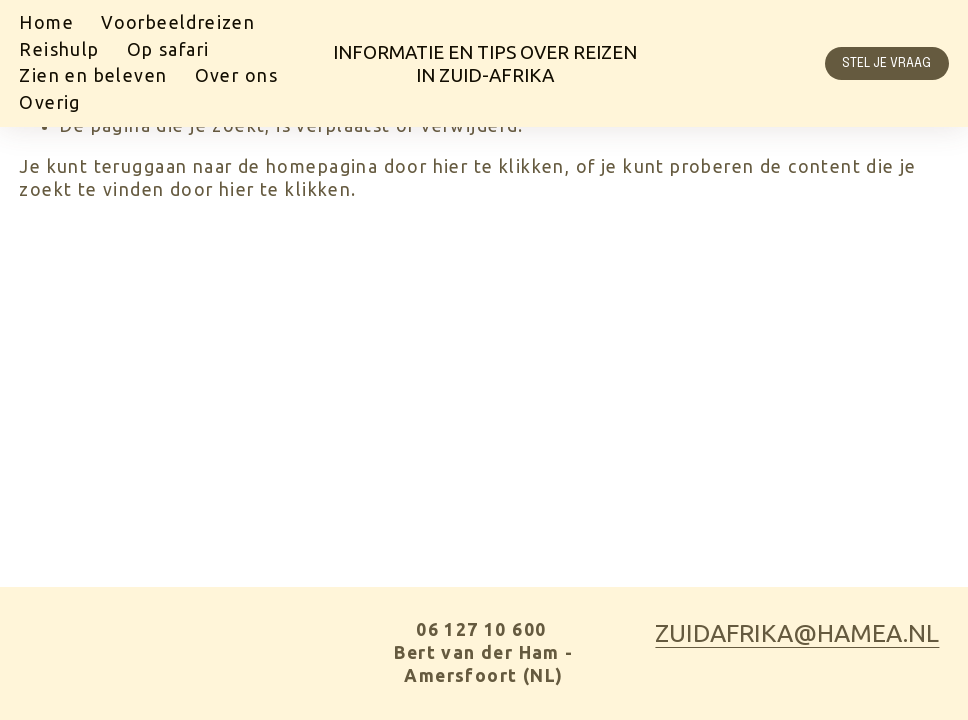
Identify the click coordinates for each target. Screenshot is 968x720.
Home (46, 22)
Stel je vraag (886, 63)
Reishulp (59, 49)
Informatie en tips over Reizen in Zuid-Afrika (485, 63)
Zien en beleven (93, 75)
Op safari (168, 49)
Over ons (236, 75)
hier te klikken (499, 166)
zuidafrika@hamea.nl (797, 633)
